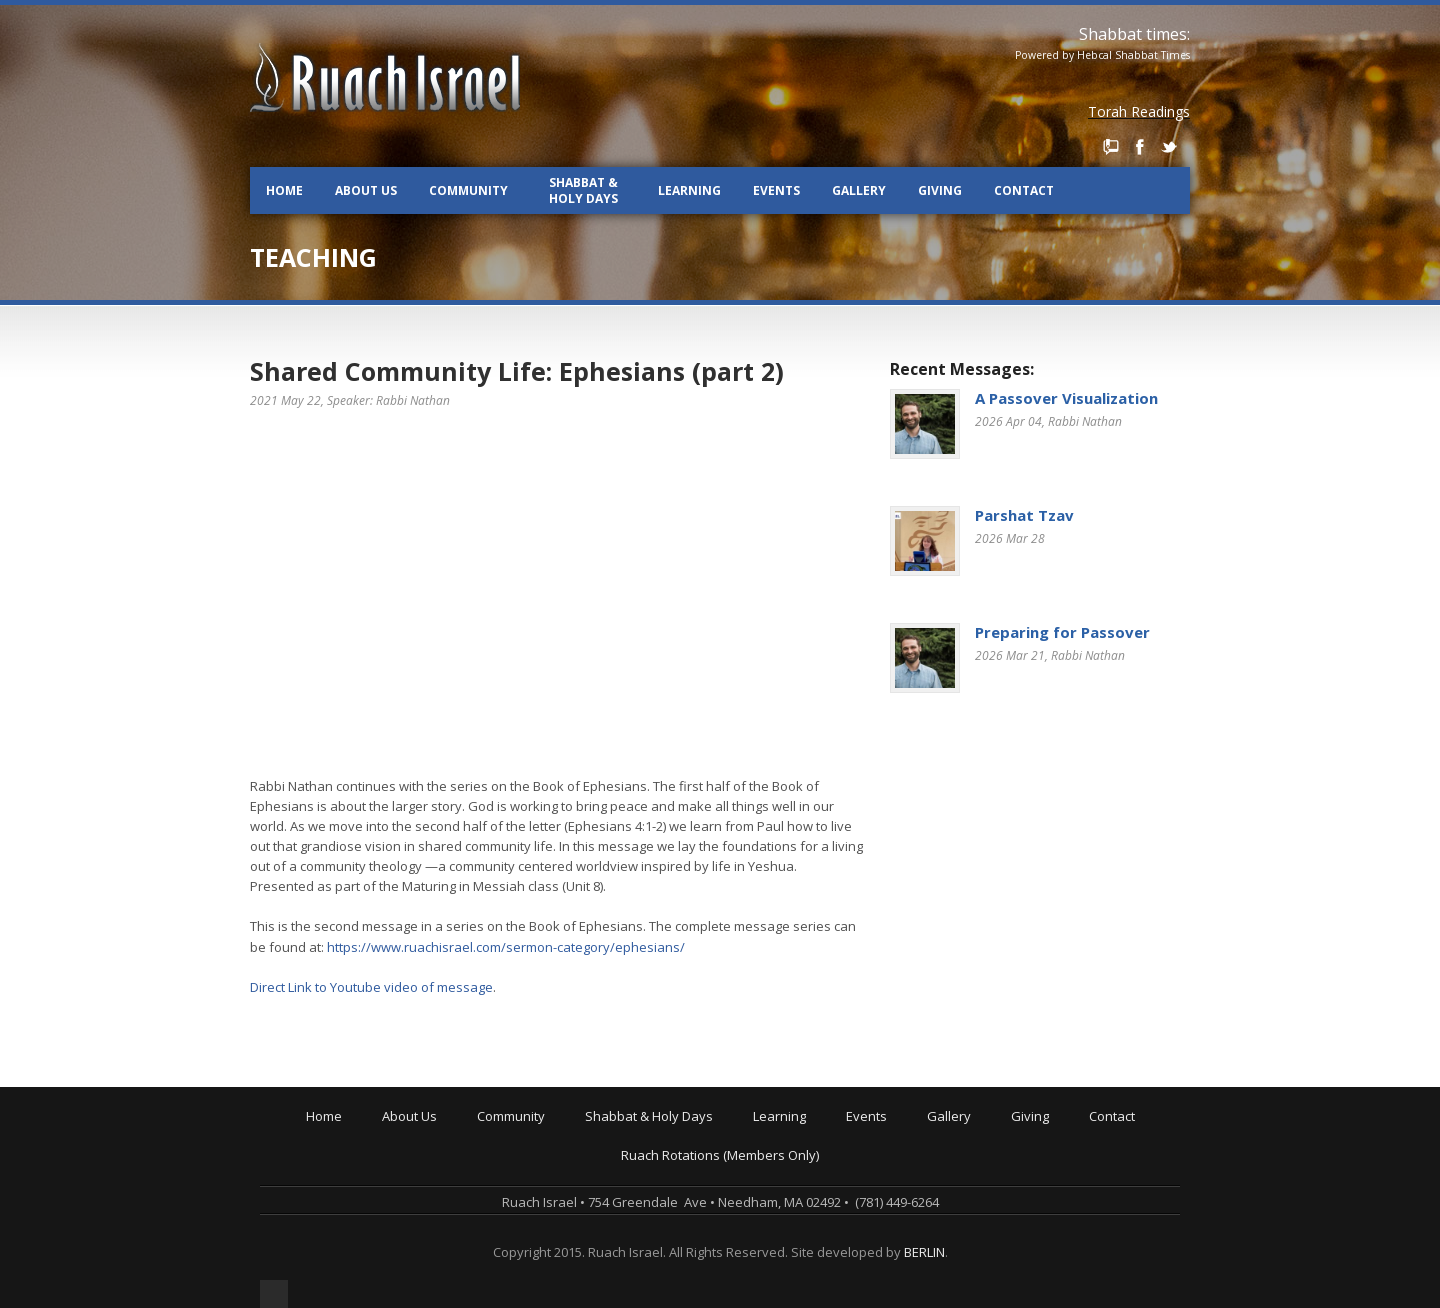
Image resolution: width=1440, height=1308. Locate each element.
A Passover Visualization (1066, 398)
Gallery (859, 190)
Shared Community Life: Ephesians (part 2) (517, 371)
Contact (1024, 190)
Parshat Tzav (1024, 515)
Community (468, 190)
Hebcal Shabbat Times (1133, 55)
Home (284, 190)
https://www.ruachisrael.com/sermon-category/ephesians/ (506, 947)
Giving (940, 190)
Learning (689, 190)
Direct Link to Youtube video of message (371, 987)
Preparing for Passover (1062, 632)
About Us (366, 190)
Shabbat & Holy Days (583, 190)
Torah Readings (1139, 111)
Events (776, 190)
